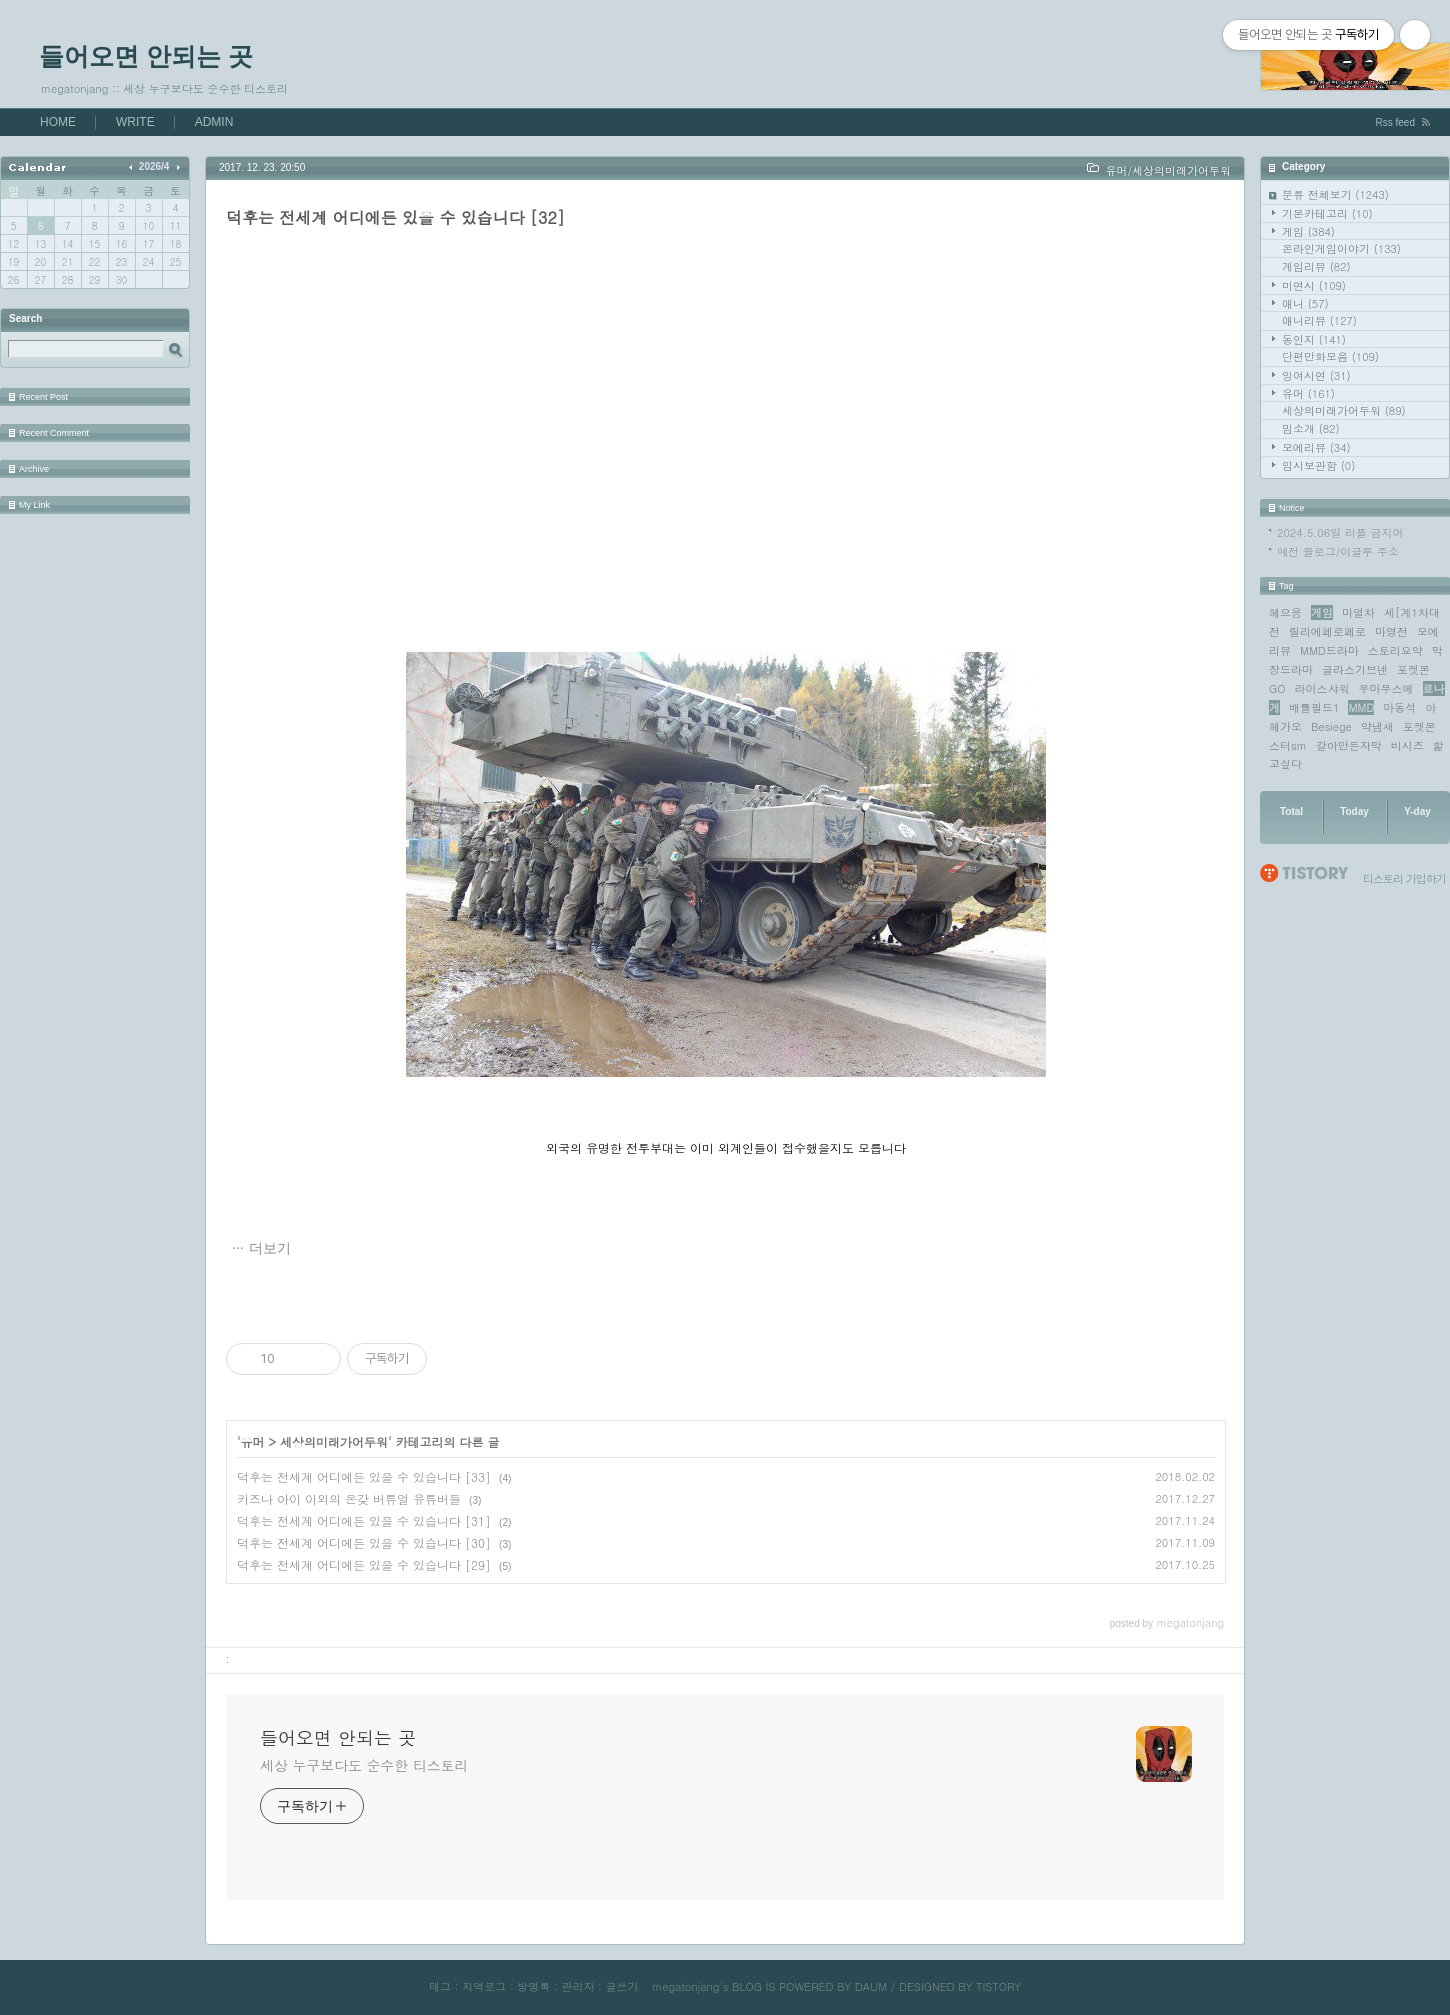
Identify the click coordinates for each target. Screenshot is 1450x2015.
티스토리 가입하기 (1404, 878)
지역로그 (484, 1986)
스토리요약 (1395, 650)
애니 (1305, 303)
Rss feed (1395, 122)
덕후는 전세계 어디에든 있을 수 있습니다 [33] (364, 1476)
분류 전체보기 (1335, 194)
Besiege (1331, 726)
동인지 (1314, 339)
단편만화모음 (1330, 356)
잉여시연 (1316, 375)
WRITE (135, 122)
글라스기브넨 (1355, 669)
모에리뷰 (1316, 447)
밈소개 (1311, 428)
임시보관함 (1318, 465)
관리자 (577, 1986)
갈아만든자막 (1349, 745)
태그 (440, 1986)
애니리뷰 (1319, 320)
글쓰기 (621, 1986)
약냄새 (1377, 726)
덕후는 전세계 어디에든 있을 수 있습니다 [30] (364, 1542)
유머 (1308, 393)
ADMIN (214, 122)
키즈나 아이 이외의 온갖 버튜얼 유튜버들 (349, 1498)
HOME (58, 122)
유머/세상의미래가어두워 (1168, 170)
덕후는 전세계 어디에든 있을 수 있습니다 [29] (364, 1564)
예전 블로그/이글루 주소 (1338, 551)
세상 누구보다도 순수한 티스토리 (364, 1765)
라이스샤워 (1322, 688)
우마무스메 (1386, 688)
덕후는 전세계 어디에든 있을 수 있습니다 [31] (364, 1520)
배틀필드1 (1314, 707)
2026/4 (154, 166)
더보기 (270, 1248)
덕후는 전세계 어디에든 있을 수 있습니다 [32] (395, 217)
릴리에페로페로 (1327, 631)
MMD (1361, 707)
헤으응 (1285, 612)
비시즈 (1407, 745)
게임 (1308, 231)
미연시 (1314, 285)
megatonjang (685, 1986)
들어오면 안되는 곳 (146, 56)
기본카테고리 (1327, 213)
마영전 (1391, 631)
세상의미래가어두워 (1344, 410)
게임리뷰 (1316, 266)
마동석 (1399, 707)
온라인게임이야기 (1341, 248)
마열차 (1358, 612)
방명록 (533, 1986)
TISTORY (998, 1986)
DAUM (871, 1986)
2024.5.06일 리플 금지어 (1340, 532)
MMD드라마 (1329, 650)
